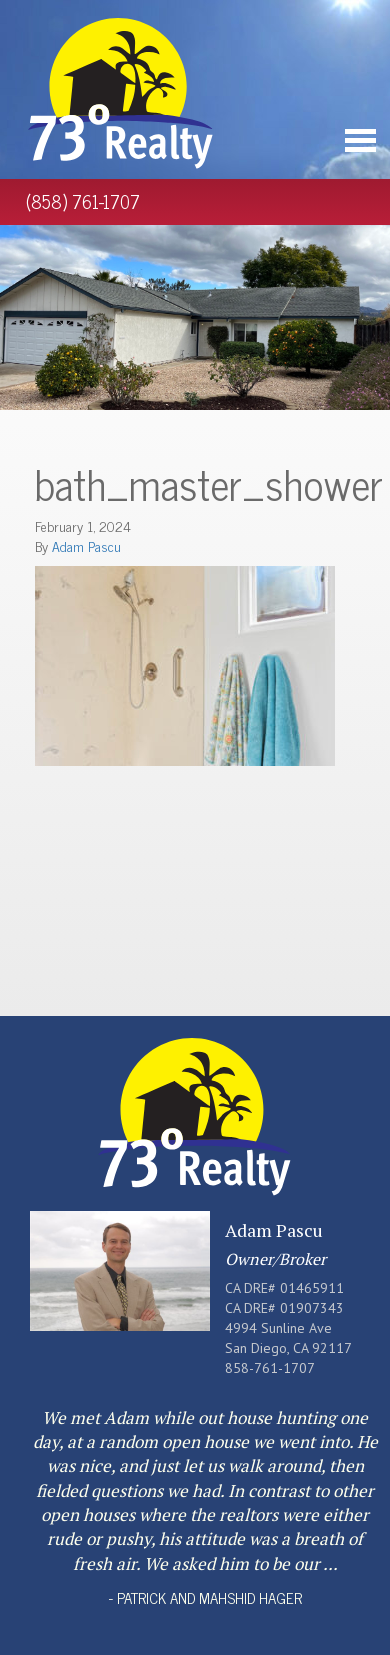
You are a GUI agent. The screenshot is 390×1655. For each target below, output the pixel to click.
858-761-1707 (270, 1368)
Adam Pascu (86, 545)
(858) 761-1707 (83, 201)
